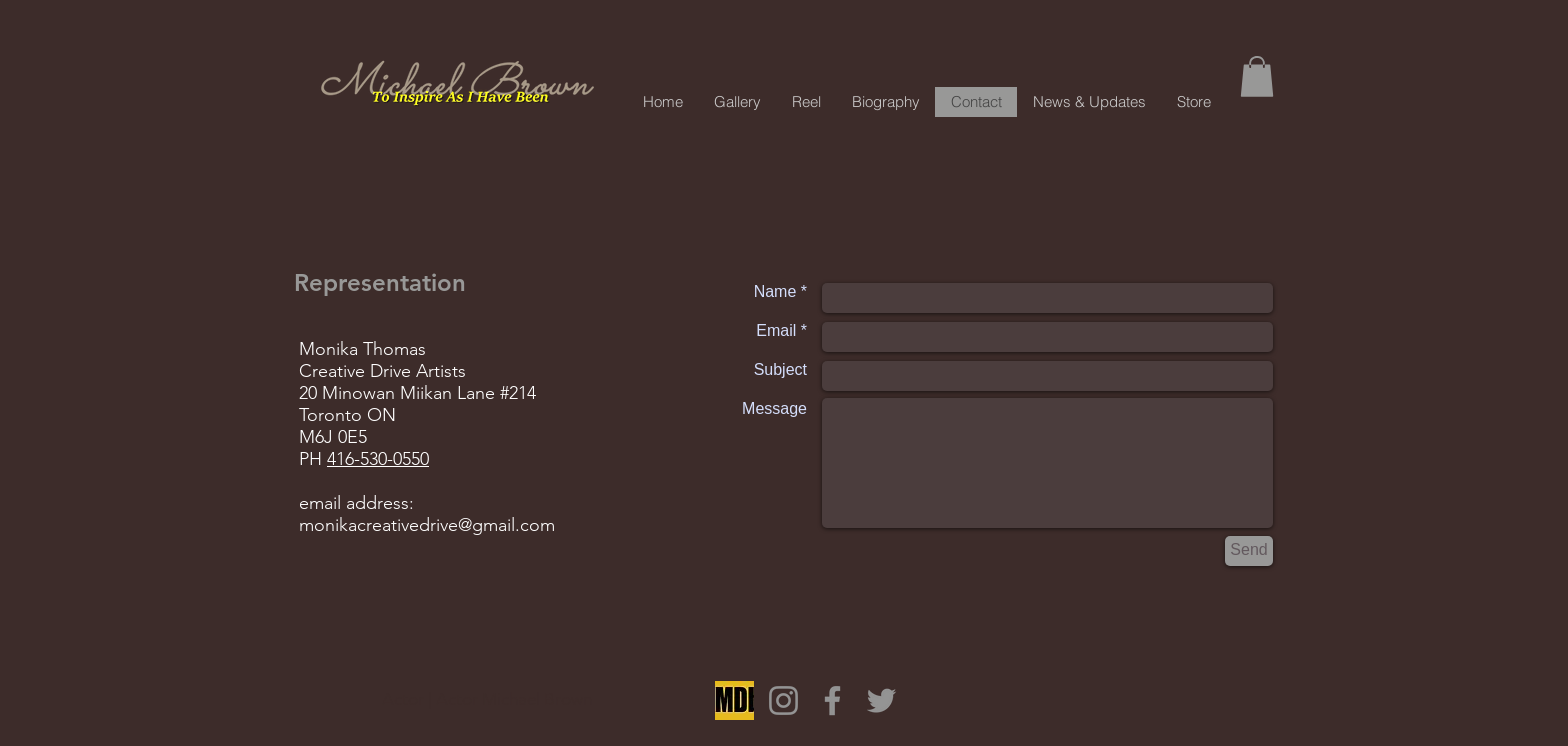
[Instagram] (783, 700)
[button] (1257, 76)
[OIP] (734, 700)
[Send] (1249, 551)
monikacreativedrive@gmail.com (427, 525)
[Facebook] (832, 700)
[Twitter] (881, 700)
